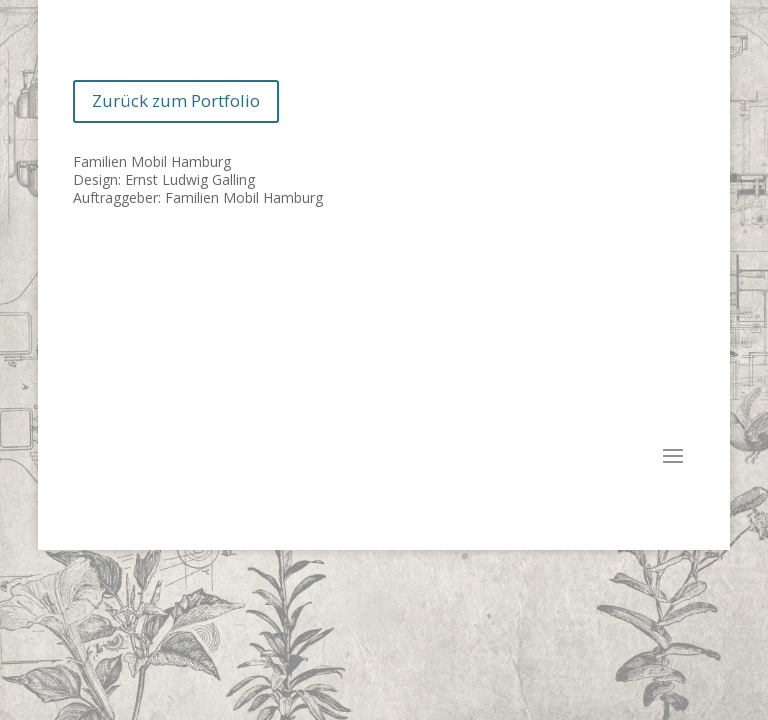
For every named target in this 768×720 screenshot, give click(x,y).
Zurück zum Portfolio (176, 100)
